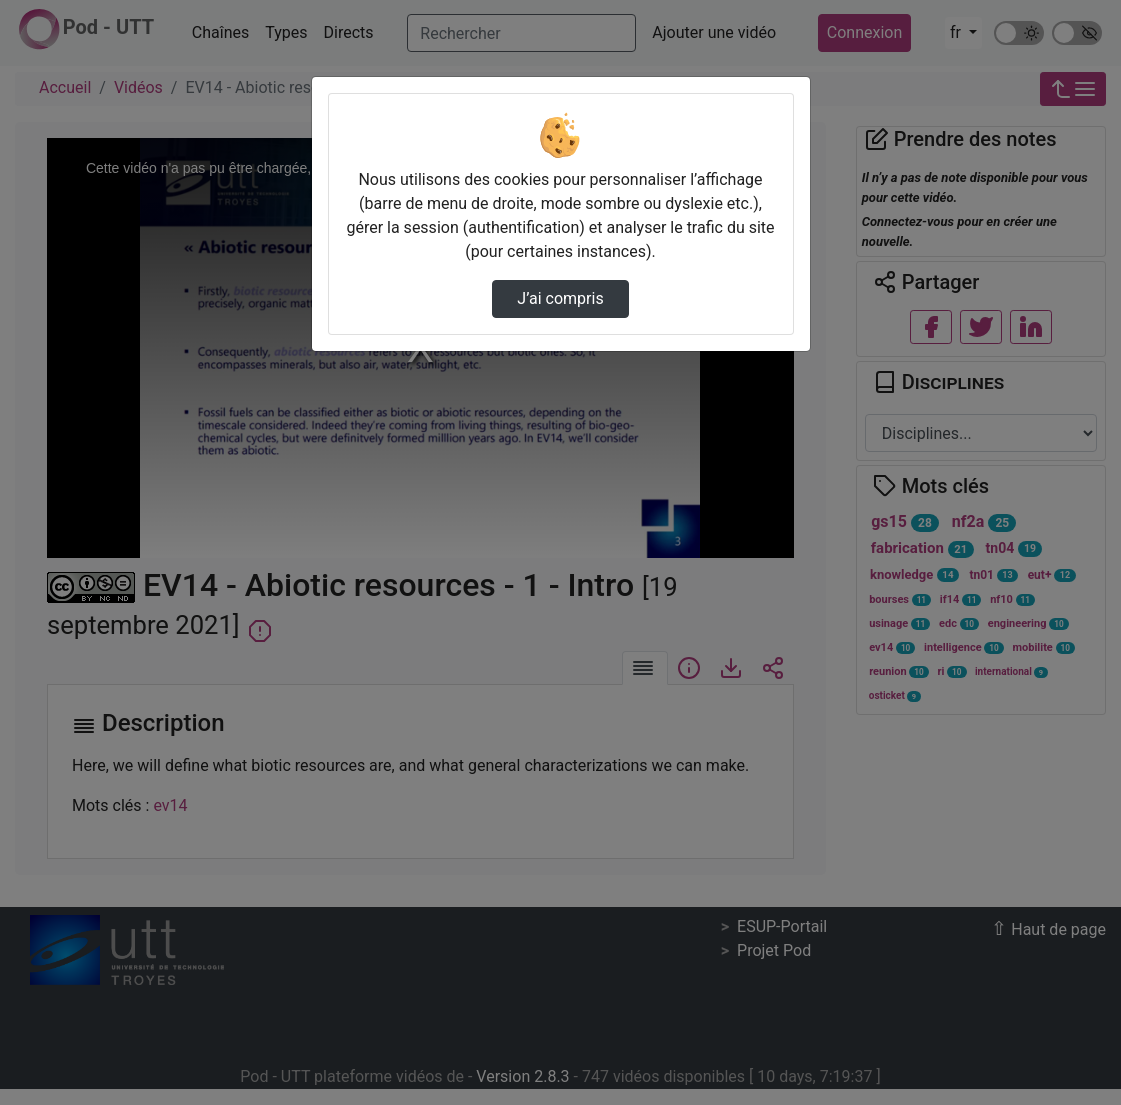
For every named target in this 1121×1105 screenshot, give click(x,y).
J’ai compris (560, 298)
